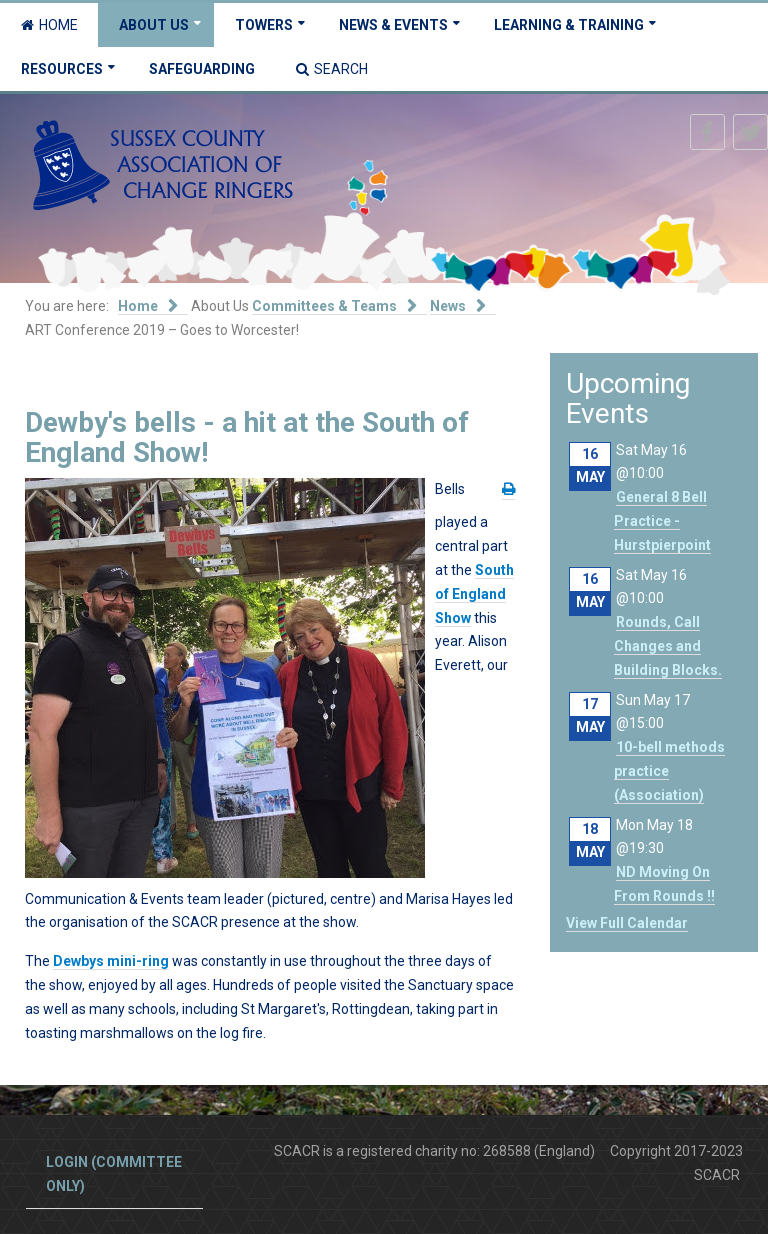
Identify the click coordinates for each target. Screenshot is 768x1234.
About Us (154, 25)
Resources (62, 69)
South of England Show (474, 594)
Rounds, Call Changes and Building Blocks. (668, 646)
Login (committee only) (114, 1174)
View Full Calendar (627, 923)
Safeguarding (202, 69)
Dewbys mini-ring (111, 961)
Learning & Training (569, 25)
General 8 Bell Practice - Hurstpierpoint (662, 521)
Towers (264, 25)
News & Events (393, 25)
